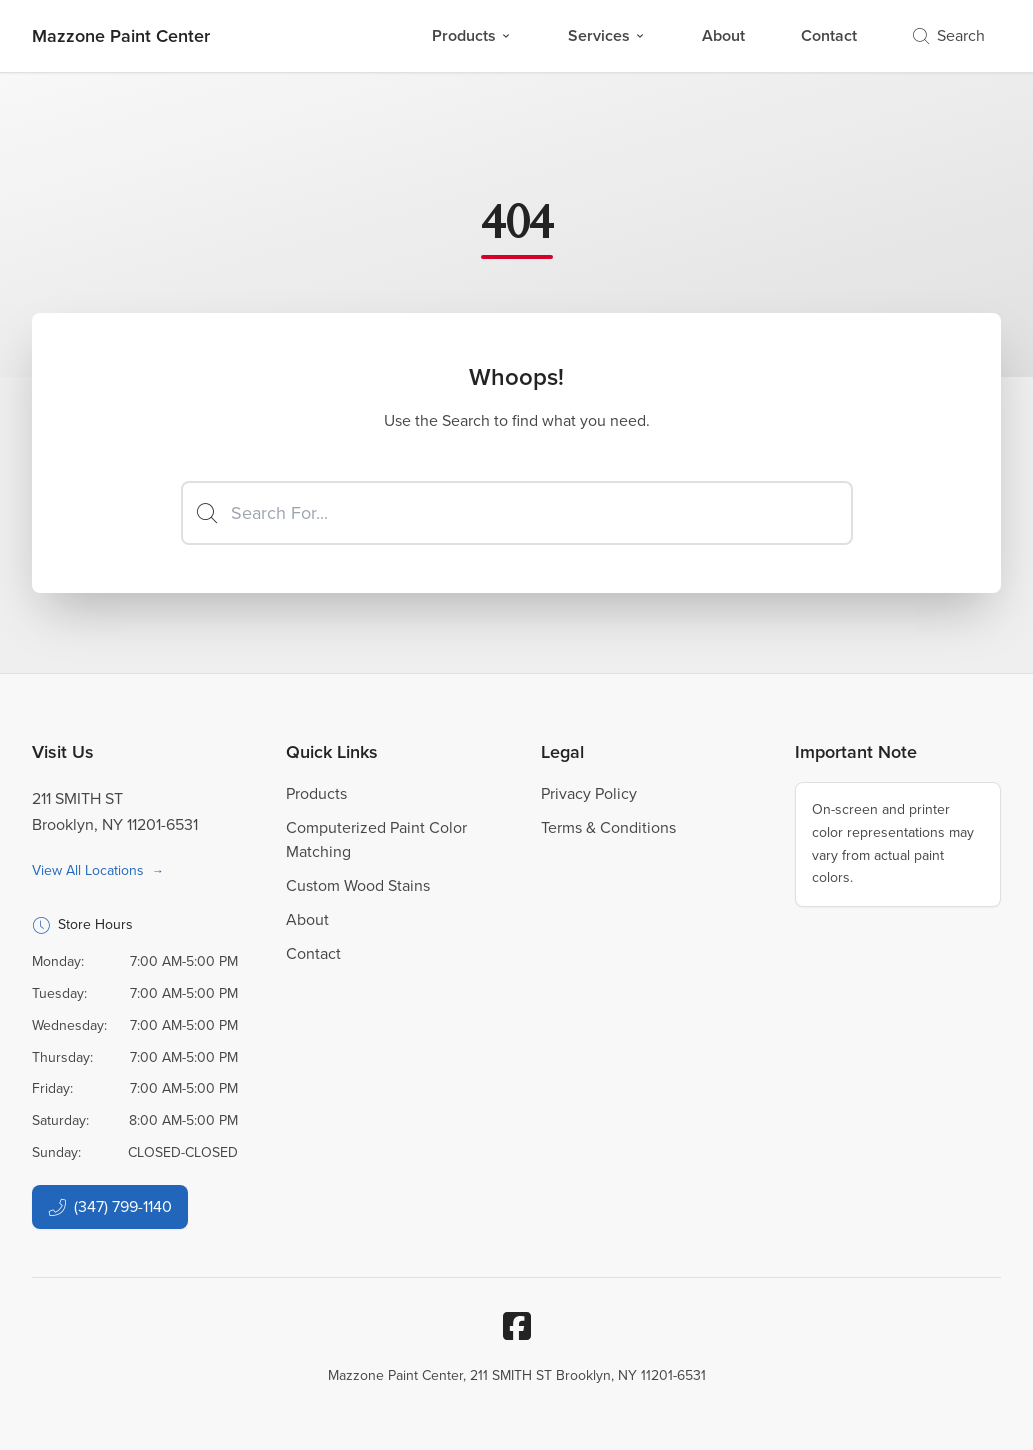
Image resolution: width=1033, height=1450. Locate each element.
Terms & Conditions (608, 827)
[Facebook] (517, 1326)
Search (949, 35)
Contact (829, 35)
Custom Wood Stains (358, 885)
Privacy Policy (589, 793)
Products (472, 35)
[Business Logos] (121, 36)
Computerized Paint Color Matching (376, 839)
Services (607, 35)
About (723, 35)
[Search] (517, 513)
